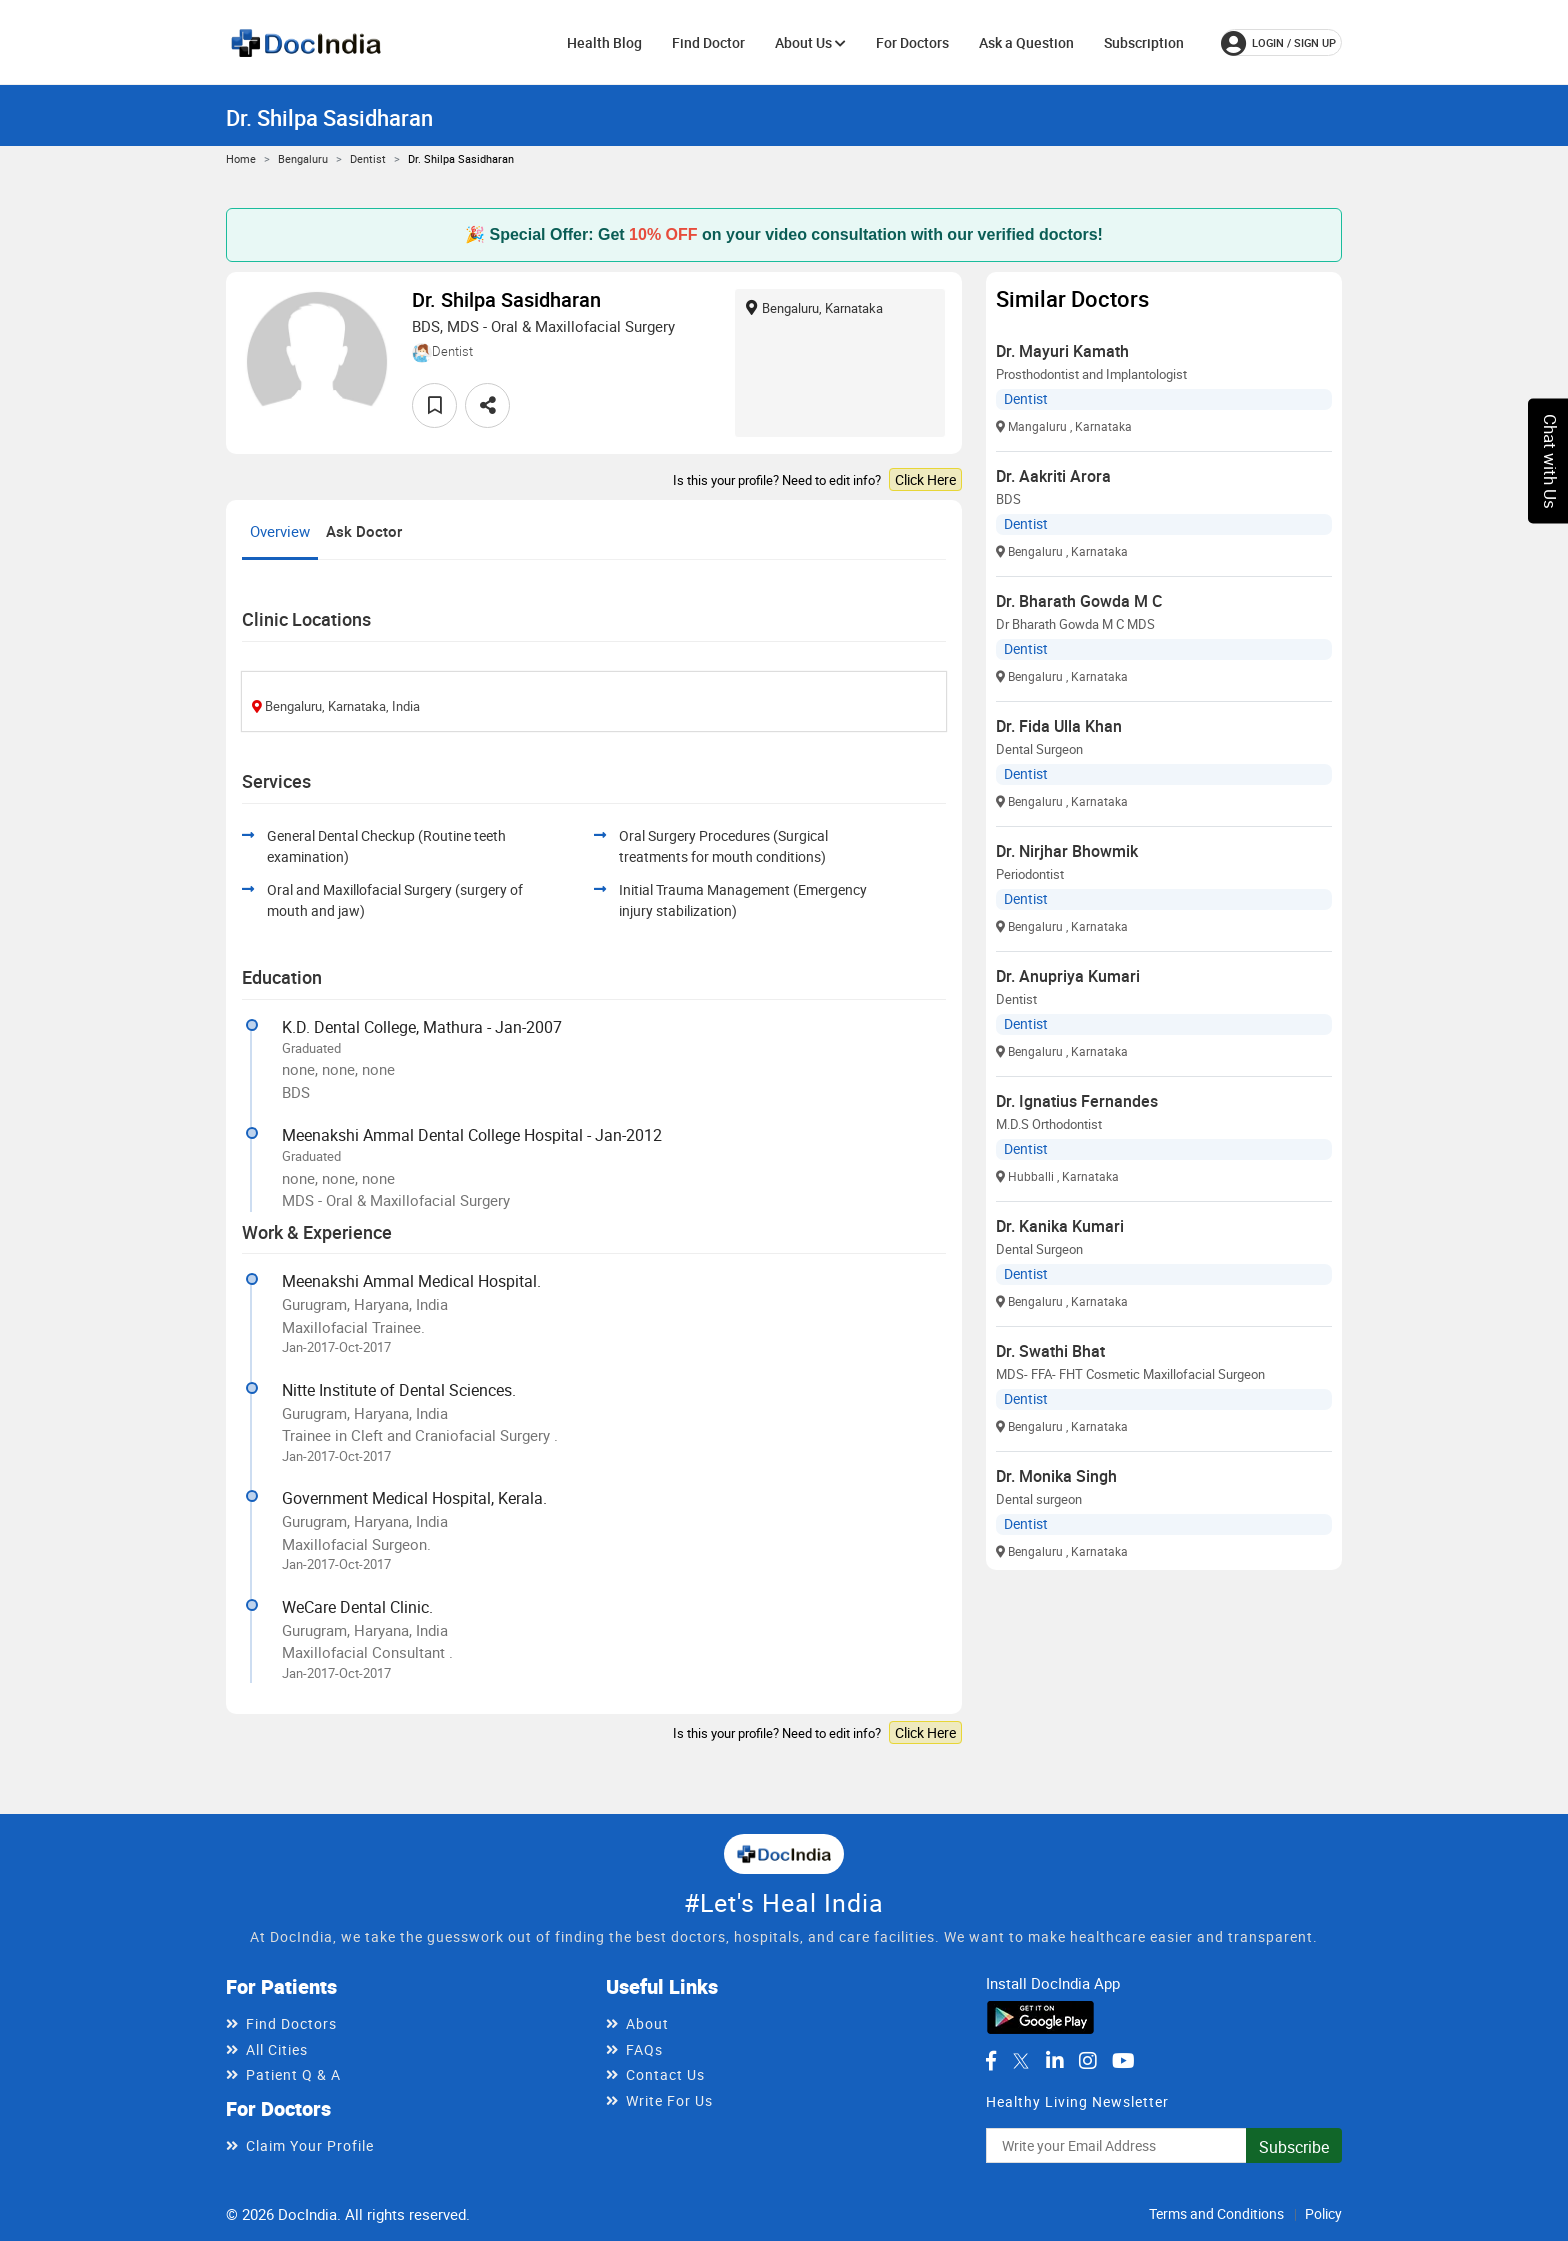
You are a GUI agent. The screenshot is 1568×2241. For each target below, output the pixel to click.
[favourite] (434, 405)
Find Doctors (291, 2023)
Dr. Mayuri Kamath (1062, 351)
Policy (1323, 2213)
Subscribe (1294, 2147)
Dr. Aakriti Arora (1053, 476)
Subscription (1144, 42)
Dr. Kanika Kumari (1060, 1226)
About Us (810, 42)
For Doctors (912, 42)
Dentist (368, 158)
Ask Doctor (364, 531)
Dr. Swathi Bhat (1050, 1351)
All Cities (277, 2049)
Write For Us (669, 2100)
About (647, 2023)
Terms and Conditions (1216, 2213)
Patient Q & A (293, 2074)
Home (241, 158)
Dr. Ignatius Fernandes (1077, 1101)
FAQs (644, 2049)
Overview (280, 531)
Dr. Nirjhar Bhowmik (1067, 851)
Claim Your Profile (310, 2145)
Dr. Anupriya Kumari (1068, 976)
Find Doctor (708, 42)
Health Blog (604, 42)
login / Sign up (1278, 43)
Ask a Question (1026, 42)
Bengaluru (303, 158)
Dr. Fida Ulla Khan (1059, 726)
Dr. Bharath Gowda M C (1079, 601)
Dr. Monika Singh (1056, 1476)
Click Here (925, 479)
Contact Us (665, 2074)
